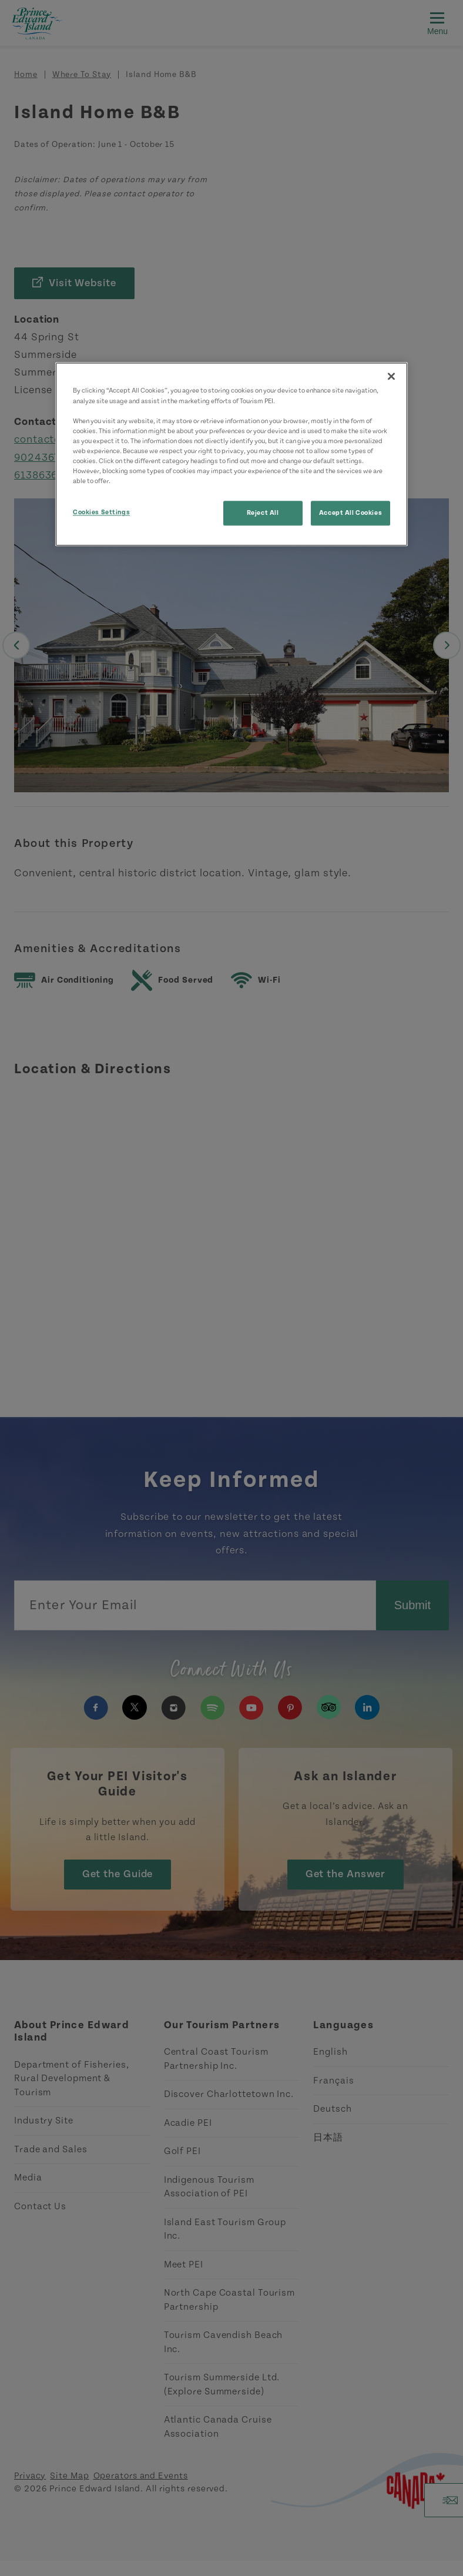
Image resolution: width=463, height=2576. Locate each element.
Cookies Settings (101, 512)
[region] (231, 455)
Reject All (263, 513)
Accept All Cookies (350, 513)
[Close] (391, 377)
